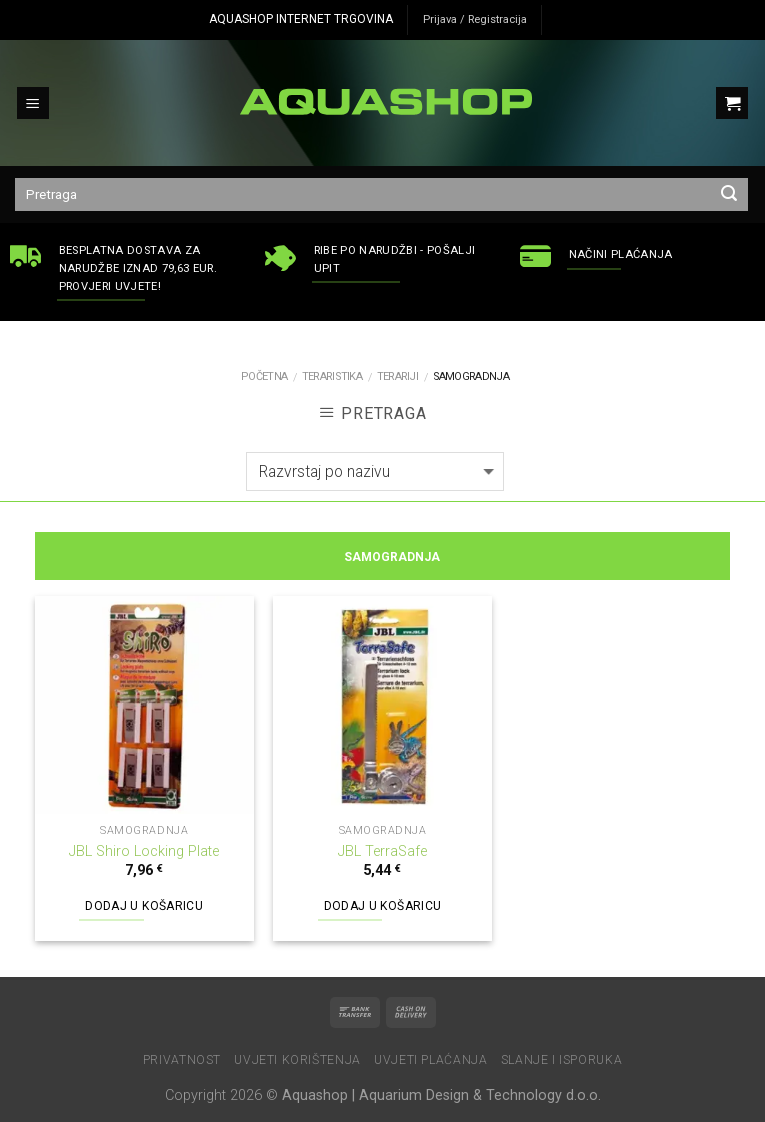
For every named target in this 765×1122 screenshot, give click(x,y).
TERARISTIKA (332, 376)
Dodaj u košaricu (144, 906)
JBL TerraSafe (382, 851)
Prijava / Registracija (475, 19)
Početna (264, 376)
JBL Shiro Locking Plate (144, 851)
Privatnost (182, 1060)
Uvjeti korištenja (297, 1060)
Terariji (397, 376)
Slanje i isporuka (561, 1060)
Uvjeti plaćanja (430, 1060)
